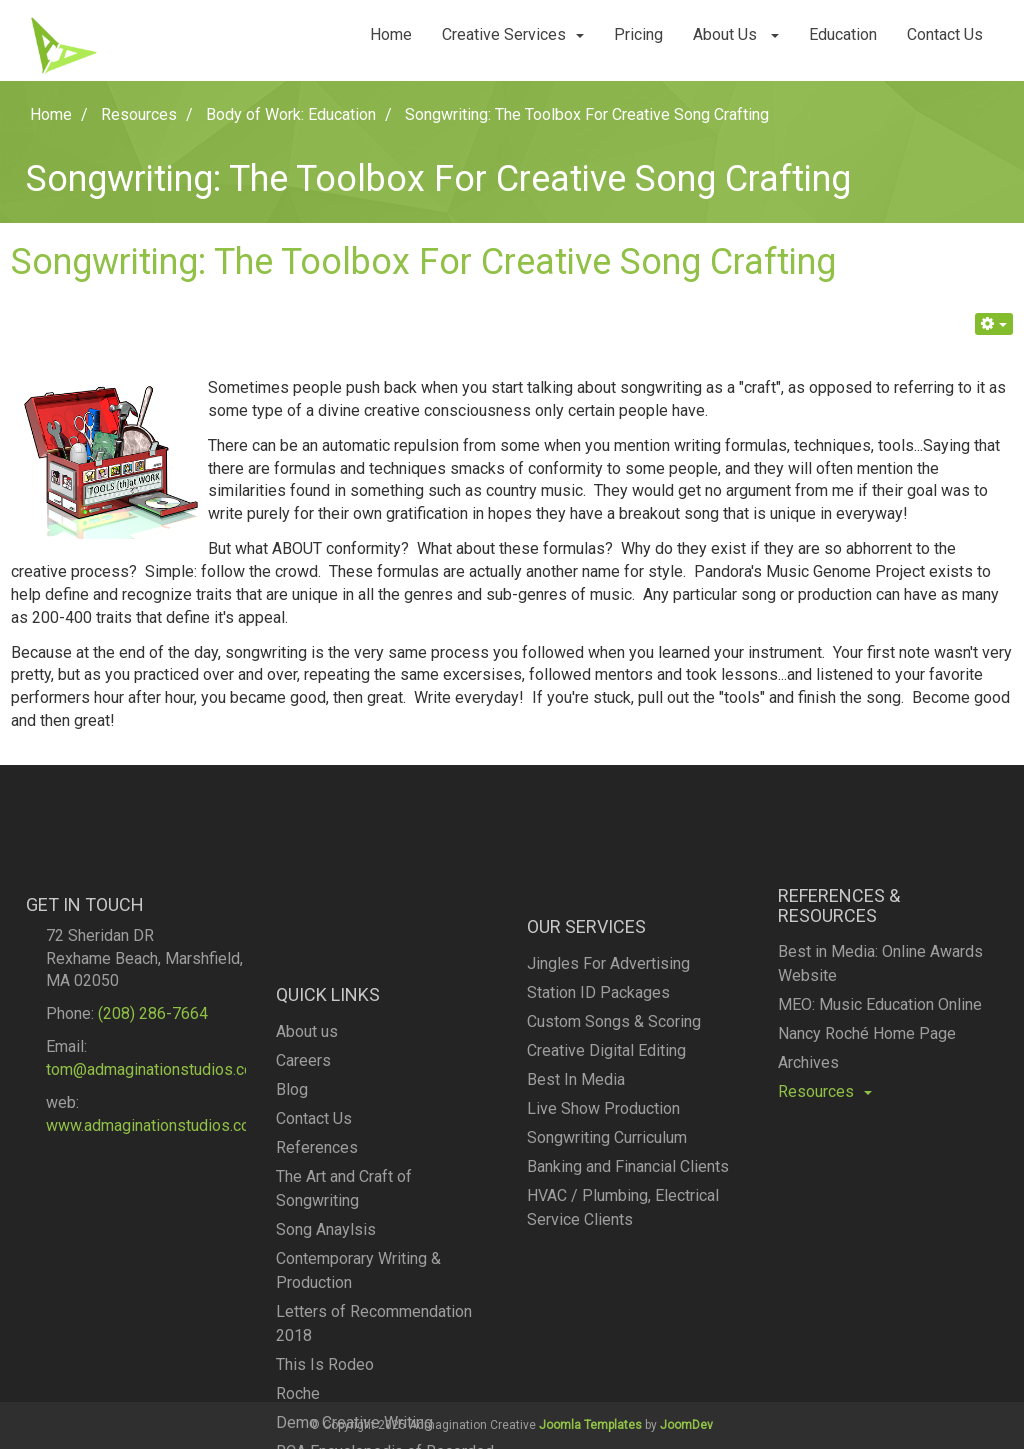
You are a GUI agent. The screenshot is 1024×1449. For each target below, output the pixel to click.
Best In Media (576, 1143)
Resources (825, 1137)
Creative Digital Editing (606, 1114)
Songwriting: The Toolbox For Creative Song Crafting (423, 262)
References (317, 1256)
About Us (736, 34)
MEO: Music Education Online (880, 1050)
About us (307, 1140)
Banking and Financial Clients (628, 1230)
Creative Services (513, 34)
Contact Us (945, 34)
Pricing (638, 34)
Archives (808, 1108)
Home (391, 34)
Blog (292, 1198)
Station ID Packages (598, 1056)
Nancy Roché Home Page (867, 1079)
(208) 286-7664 (153, 1065)
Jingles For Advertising (608, 1027)
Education (843, 34)
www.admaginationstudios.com (154, 1176)
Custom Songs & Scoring (614, 1085)
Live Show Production (603, 1172)
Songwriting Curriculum (607, 1201)
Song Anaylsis (326, 1338)
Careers (303, 1169)
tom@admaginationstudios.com (156, 1120)
